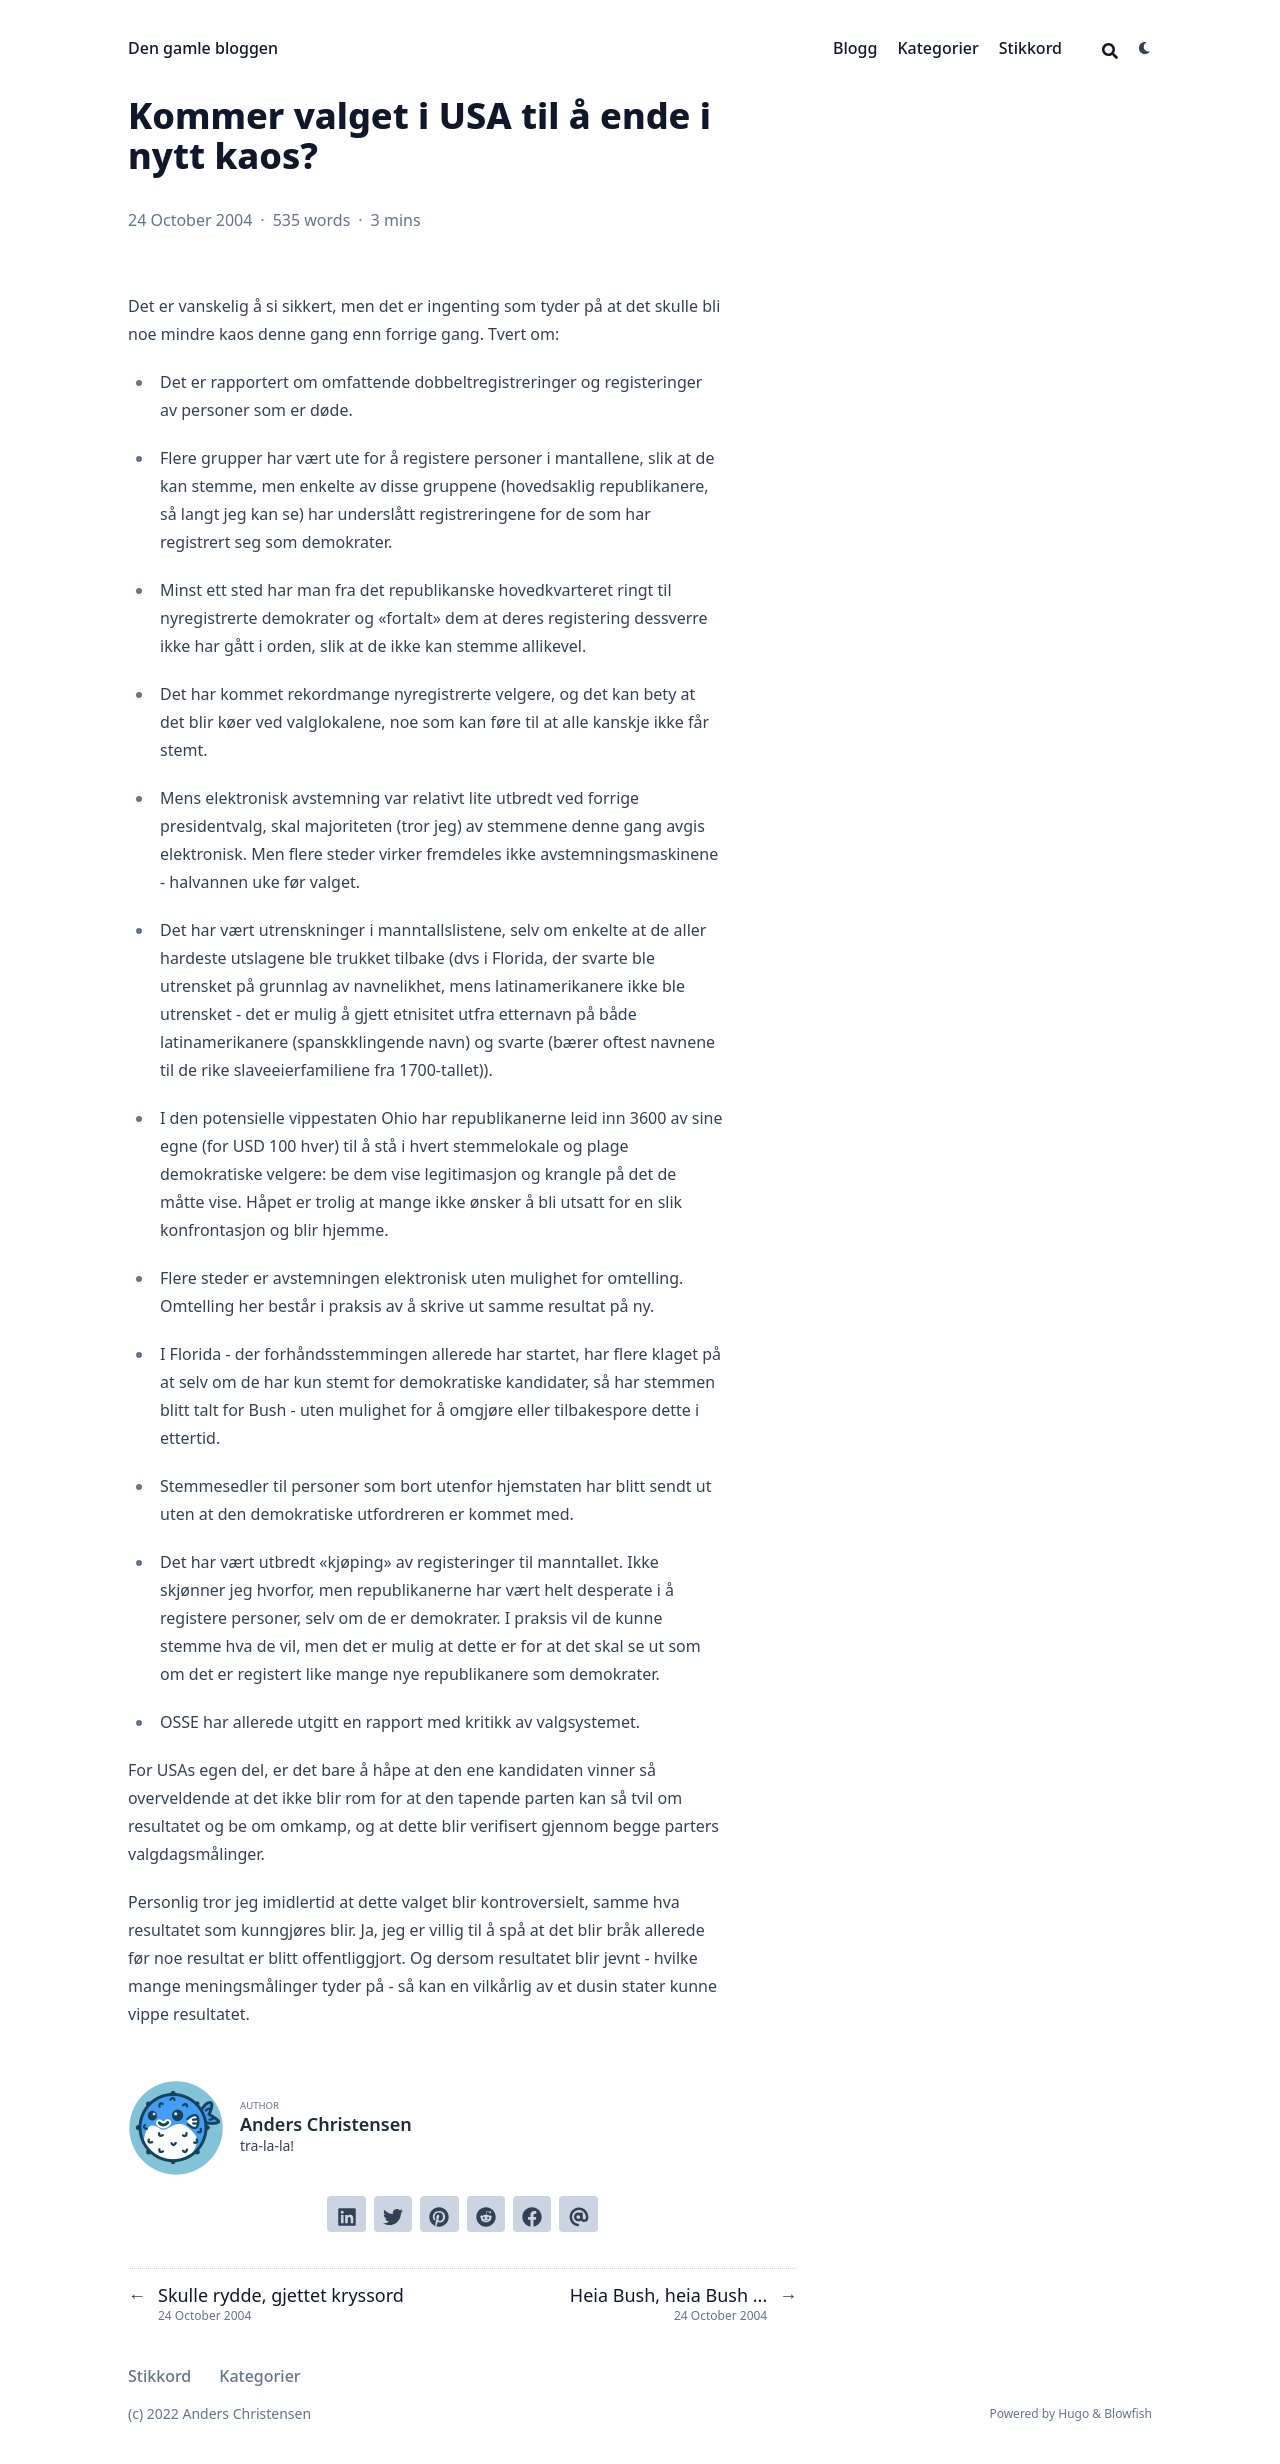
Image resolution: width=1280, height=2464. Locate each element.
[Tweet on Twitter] (393, 2214)
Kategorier (937, 48)
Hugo (1073, 2413)
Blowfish (1128, 2413)
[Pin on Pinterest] (439, 2214)
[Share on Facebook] (532, 2214)
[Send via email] (578, 2214)
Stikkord (1030, 48)
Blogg (855, 48)
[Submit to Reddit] (486, 2214)
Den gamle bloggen (203, 48)
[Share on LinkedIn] (346, 2214)
